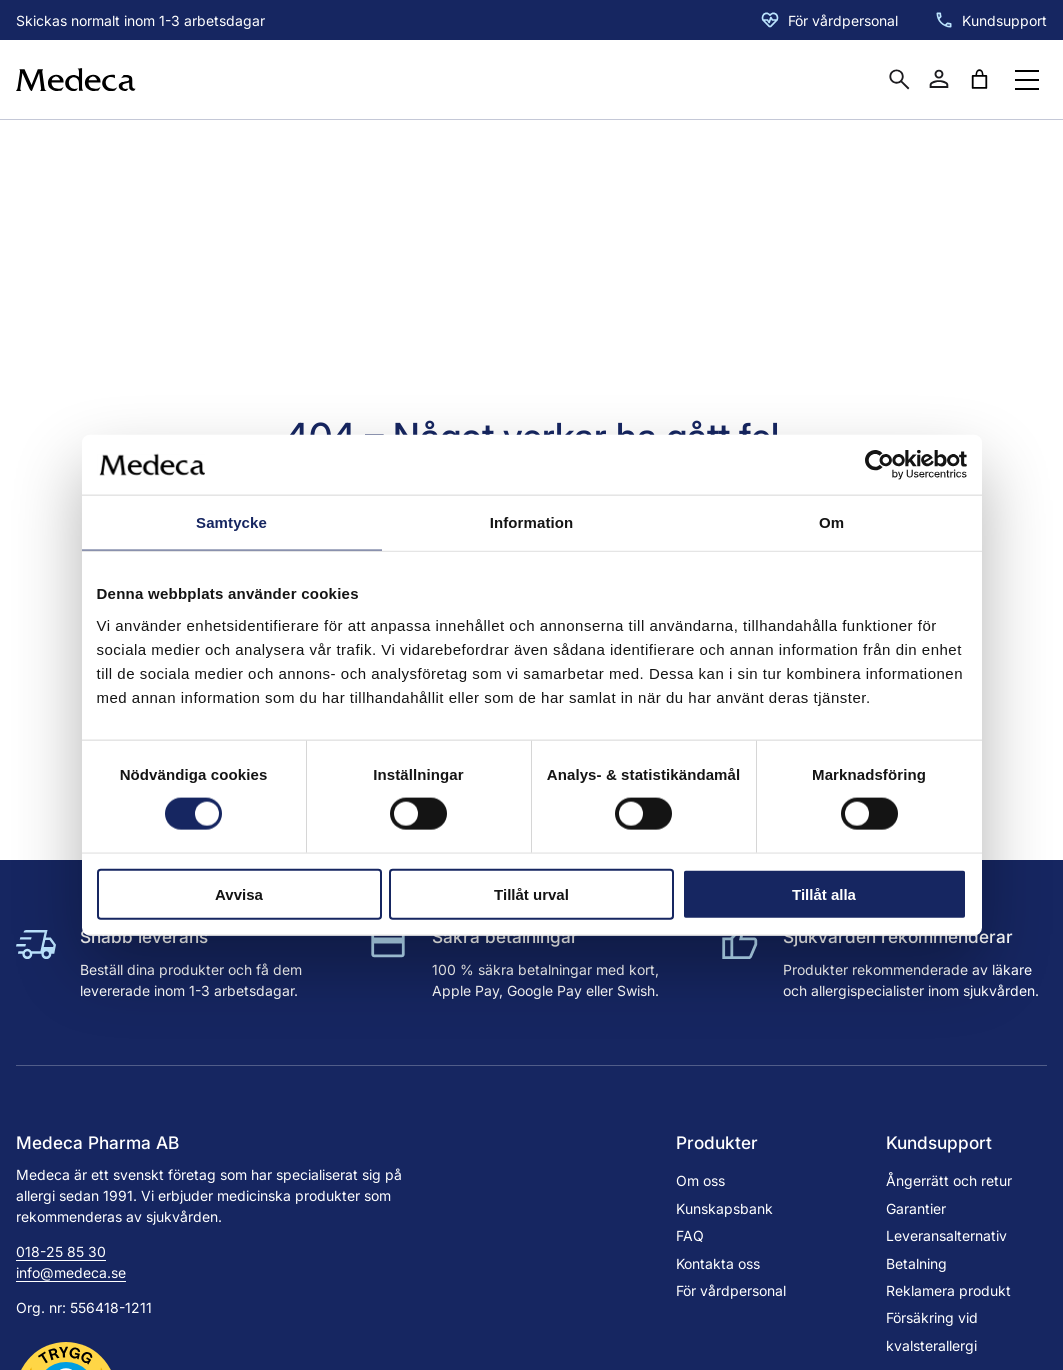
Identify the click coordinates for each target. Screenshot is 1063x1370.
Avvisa (239, 893)
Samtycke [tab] (231, 522)
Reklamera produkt (948, 1290)
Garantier (916, 1208)
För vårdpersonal (843, 20)
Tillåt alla (824, 893)
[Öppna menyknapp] (1027, 80)
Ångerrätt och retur (949, 1180)
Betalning (916, 1263)
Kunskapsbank (724, 1208)
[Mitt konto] (939, 79)
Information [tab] (532, 522)
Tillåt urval (531, 893)
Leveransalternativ (946, 1235)
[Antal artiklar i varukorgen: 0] (979, 79)
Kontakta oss (718, 1263)
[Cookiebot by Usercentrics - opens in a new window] (879, 465)
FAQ (690, 1235)
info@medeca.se (71, 1272)
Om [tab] (831, 522)
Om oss (700, 1180)
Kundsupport (1004, 20)
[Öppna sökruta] (899, 79)
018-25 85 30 (61, 1251)
